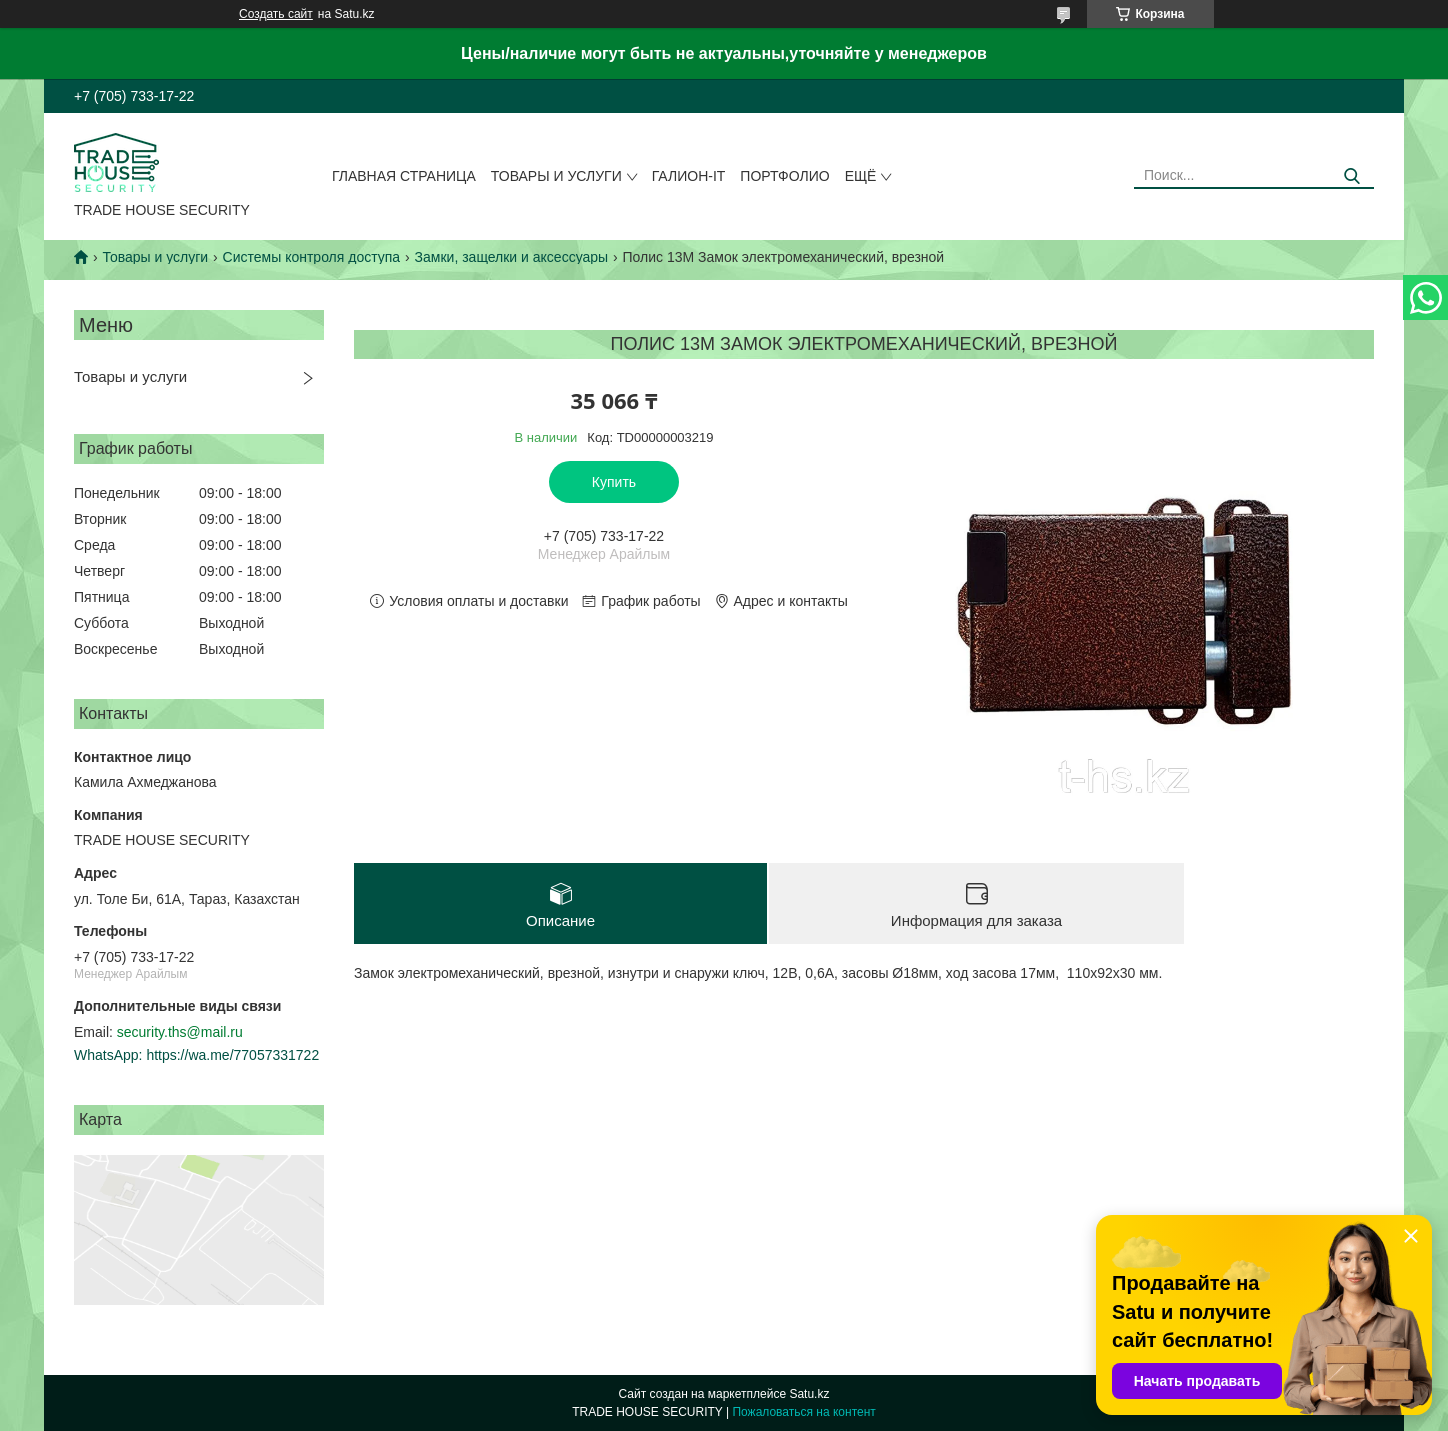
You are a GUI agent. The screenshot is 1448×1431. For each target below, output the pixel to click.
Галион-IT (689, 176)
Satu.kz (809, 1394)
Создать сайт (276, 14)
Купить (614, 482)
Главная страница (404, 176)
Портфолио (784, 176)
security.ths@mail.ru (180, 1032)
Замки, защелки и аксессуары (512, 257)
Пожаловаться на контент (803, 1412)
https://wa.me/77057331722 (232, 1055)
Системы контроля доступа (312, 257)
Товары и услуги (556, 176)
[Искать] (1351, 176)
